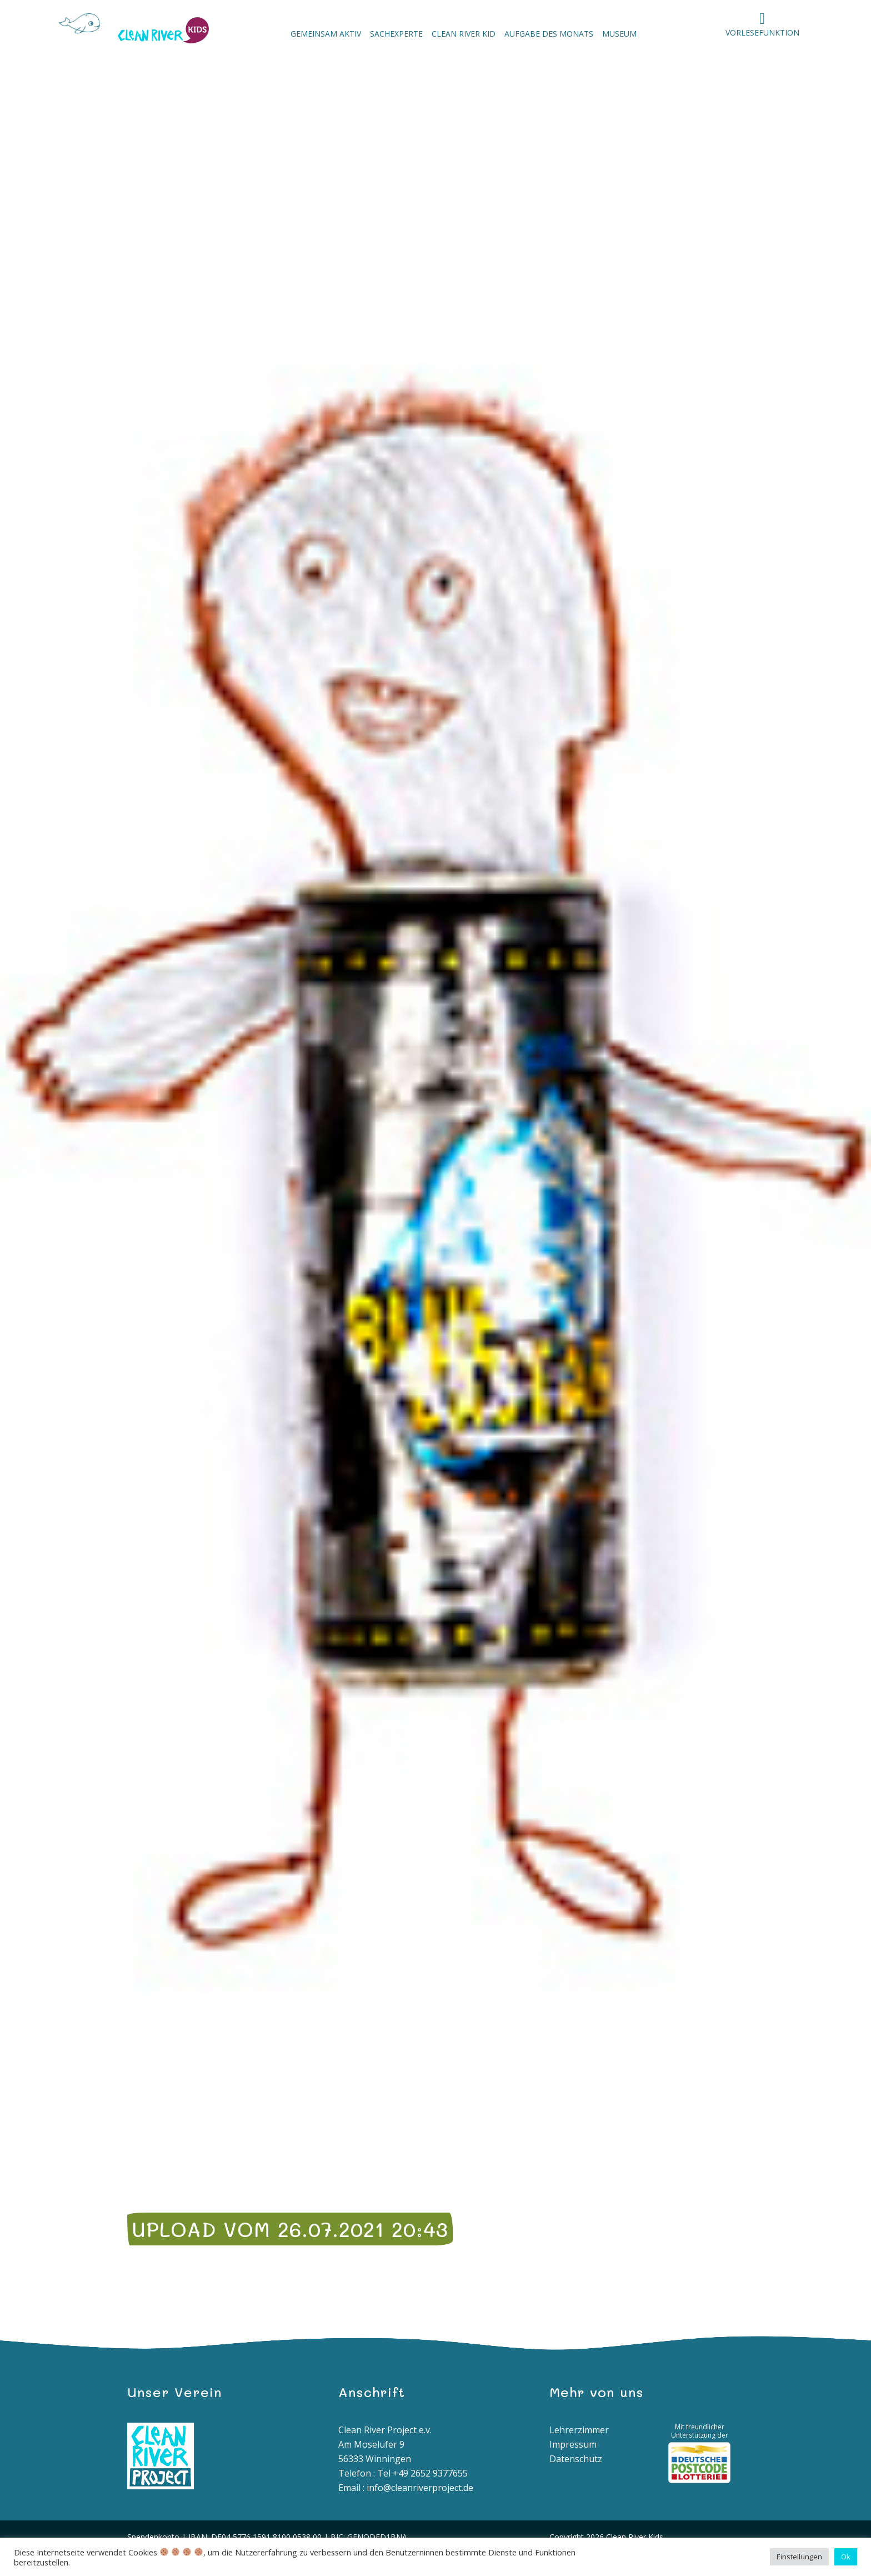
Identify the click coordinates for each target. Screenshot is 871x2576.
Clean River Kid (463, 33)
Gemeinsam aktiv (326, 33)
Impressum (573, 2444)
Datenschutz (575, 2459)
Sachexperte (396, 33)
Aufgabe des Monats (548, 33)
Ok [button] (845, 2557)
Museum (619, 33)
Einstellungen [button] (799, 2557)
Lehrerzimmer (579, 2430)
